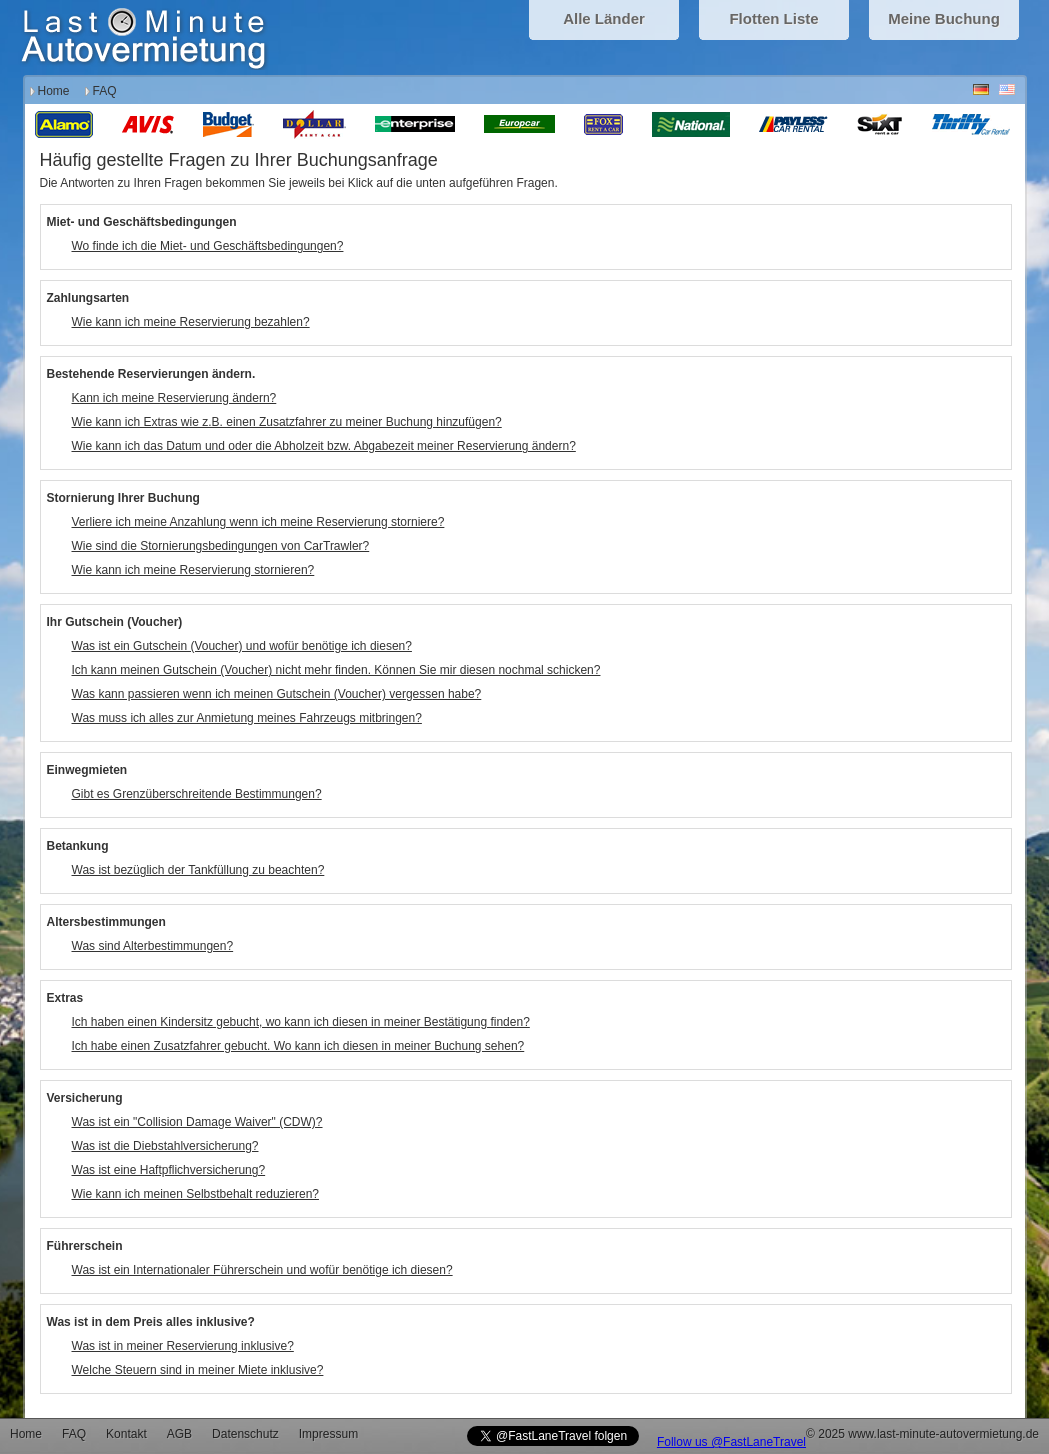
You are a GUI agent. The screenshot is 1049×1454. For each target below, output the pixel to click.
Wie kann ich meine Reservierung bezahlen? (191, 322)
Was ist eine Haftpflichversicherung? (169, 1170)
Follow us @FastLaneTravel (731, 1442)
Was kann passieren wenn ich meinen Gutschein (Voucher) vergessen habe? (277, 694)
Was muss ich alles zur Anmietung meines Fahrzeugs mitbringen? (247, 718)
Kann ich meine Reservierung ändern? (174, 398)
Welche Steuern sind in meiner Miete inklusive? (198, 1370)
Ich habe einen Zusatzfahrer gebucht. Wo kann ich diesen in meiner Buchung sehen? (298, 1046)
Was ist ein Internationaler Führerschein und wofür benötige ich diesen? (262, 1270)
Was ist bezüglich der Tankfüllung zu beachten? (198, 870)
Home (54, 91)
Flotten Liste (773, 18)
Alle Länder (604, 18)
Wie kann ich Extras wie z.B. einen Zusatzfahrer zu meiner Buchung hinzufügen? (287, 422)
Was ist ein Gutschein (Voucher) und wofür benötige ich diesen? (242, 646)
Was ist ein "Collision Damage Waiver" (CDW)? (197, 1122)
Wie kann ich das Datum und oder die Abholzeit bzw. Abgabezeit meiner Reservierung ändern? (324, 446)
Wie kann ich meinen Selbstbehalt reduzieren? (195, 1194)
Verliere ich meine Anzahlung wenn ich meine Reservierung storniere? (258, 522)
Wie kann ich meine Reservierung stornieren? (193, 570)
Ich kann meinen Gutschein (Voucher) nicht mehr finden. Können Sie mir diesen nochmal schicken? (336, 670)
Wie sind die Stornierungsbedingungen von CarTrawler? (221, 546)
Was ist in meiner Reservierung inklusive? (183, 1346)
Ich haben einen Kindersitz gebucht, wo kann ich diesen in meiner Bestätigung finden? (301, 1022)
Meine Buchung (944, 18)
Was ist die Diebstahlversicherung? (165, 1146)
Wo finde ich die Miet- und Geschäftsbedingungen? (208, 246)
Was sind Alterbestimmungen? (153, 946)
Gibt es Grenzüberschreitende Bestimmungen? (197, 794)
